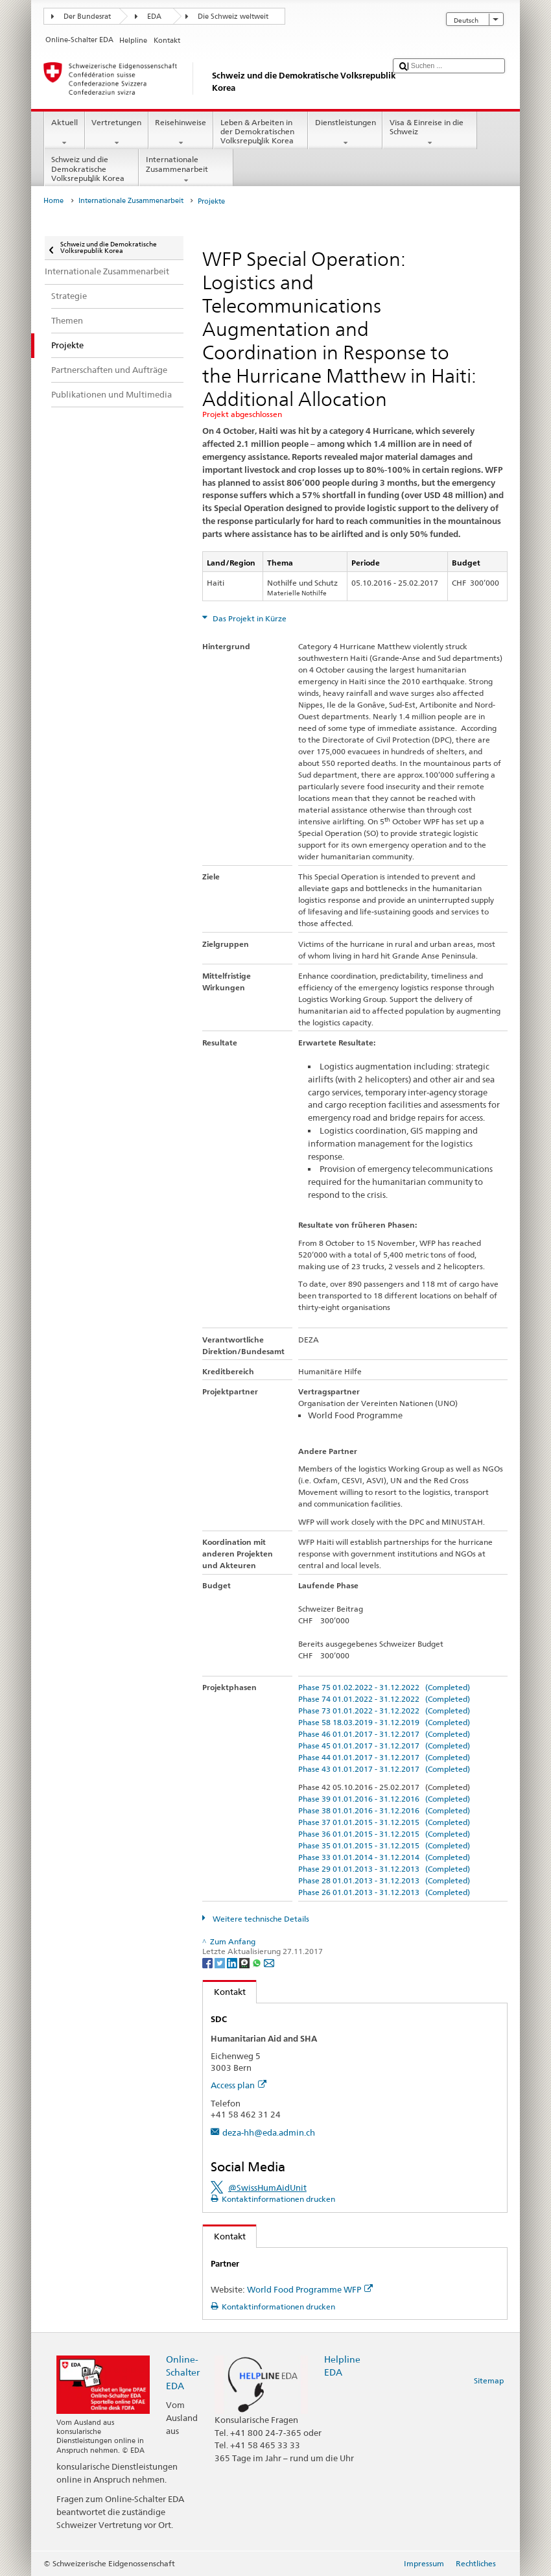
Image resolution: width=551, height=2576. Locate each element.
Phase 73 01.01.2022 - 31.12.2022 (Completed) (384, 1710)
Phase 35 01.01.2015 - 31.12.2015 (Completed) (384, 1845)
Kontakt (224, 1991)
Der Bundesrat (87, 16)
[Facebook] (208, 1962)
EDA (154, 16)
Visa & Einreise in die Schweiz (429, 133)
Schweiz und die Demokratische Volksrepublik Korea (91, 170)
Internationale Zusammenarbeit (186, 169)
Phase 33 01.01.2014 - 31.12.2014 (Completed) (384, 1857)
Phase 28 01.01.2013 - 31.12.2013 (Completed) (384, 1880)
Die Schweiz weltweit (233, 16)
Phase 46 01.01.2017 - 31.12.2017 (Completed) (384, 1734)
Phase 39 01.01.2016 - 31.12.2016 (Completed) (384, 1799)
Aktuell (64, 133)
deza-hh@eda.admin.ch (268, 2132)
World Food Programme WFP (310, 2289)
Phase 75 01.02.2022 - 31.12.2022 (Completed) (384, 1687)
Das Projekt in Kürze (249, 618)
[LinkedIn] (233, 1962)
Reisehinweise (181, 133)
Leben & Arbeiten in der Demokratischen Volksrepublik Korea (260, 133)
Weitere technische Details (260, 1919)
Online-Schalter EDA (183, 2372)
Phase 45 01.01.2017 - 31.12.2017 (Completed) (384, 1745)
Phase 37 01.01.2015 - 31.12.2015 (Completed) (384, 1822)
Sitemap (489, 2380)
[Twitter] (221, 1962)
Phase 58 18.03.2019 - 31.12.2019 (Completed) (384, 1722)
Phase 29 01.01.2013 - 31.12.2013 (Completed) (384, 1869)
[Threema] (245, 1962)
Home (53, 201)
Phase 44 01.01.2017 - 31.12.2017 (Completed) (384, 1757)
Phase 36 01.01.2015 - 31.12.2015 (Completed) (384, 1834)
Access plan (238, 2085)
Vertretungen (117, 133)
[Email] (269, 1962)
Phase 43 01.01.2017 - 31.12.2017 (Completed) (384, 1769)
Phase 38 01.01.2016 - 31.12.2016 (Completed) (384, 1810)
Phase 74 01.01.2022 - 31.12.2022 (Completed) (384, 1699)
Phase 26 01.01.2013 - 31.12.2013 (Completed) (384, 1892)
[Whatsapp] (258, 1962)
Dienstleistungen (345, 133)
